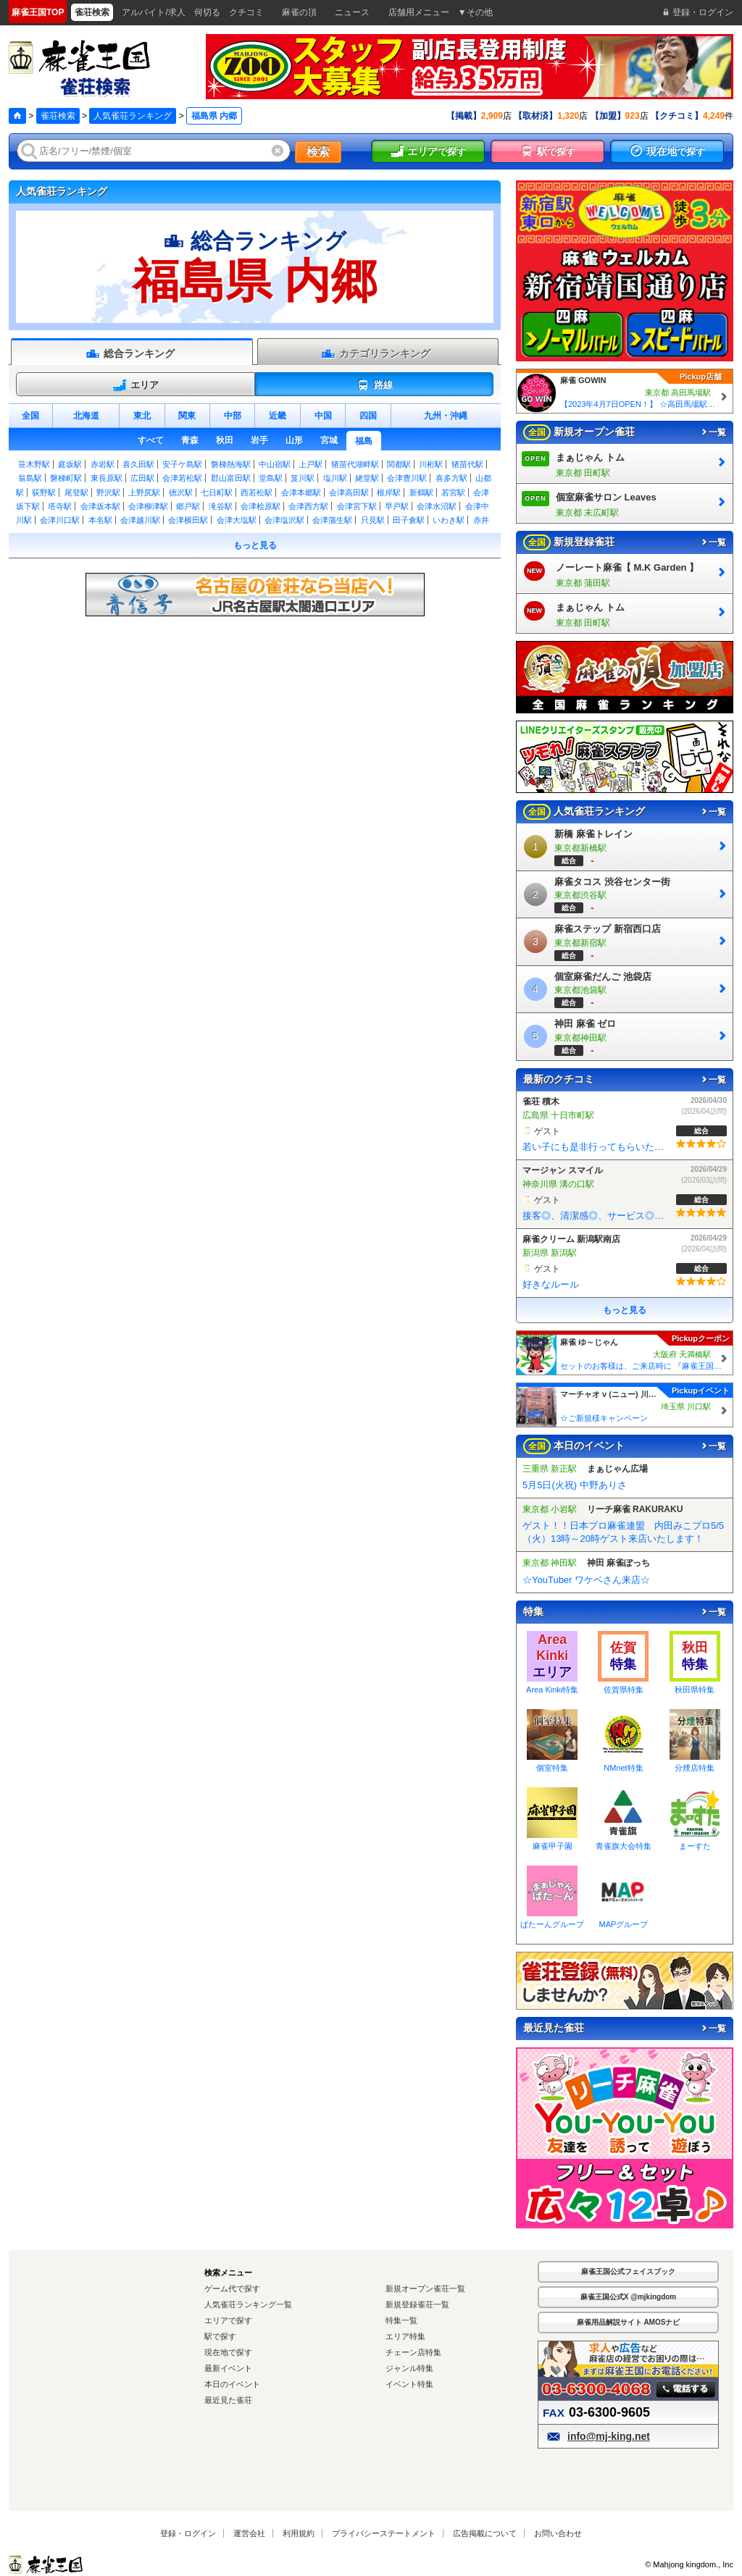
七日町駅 (217, 492)
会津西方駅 (308, 506)
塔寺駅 (60, 506)
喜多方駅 (451, 478)
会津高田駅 (349, 492)
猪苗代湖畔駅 (355, 464)
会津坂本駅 (100, 506)
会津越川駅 (140, 520)
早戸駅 (397, 506)
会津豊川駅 (407, 478)
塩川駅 (335, 478)
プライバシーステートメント (383, 2533)
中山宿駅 (275, 464)
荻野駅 (44, 492)
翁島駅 (30, 478)
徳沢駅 (181, 492)
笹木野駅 (34, 464)
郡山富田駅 (231, 478)
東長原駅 (106, 478)
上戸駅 (310, 464)
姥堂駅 (367, 478)
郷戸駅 (188, 506)
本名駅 (100, 520)
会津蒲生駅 (332, 520)
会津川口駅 (60, 520)
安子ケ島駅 (182, 464)
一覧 (713, 432)
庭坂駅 (70, 464)
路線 (374, 385)
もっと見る (255, 545)
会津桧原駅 (260, 506)
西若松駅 (256, 492)
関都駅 (399, 464)
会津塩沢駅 (284, 520)
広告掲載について (485, 2533)
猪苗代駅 (467, 464)
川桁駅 (431, 464)
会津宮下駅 (357, 506)
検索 (318, 152)
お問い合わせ (558, 2533)
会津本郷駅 (301, 492)
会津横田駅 (188, 520)
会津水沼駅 (437, 506)
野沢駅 (108, 492)
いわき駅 (448, 520)
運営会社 (249, 2533)
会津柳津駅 (148, 506)
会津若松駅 (182, 478)
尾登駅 (76, 492)
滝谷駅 (221, 506)
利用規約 (298, 2533)
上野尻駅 (144, 492)
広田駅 (142, 478)
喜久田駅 (138, 464)
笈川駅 (302, 478)
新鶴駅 (421, 492)
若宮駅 (453, 492)
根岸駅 (389, 492)
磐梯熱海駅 (231, 464)
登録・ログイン (188, 2533)
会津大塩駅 (237, 520)
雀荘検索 (58, 116)
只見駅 (373, 520)
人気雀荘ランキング (132, 116)
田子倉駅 (409, 520)
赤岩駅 (102, 464)
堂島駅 (271, 478)
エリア (135, 385)
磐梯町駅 (66, 478)
